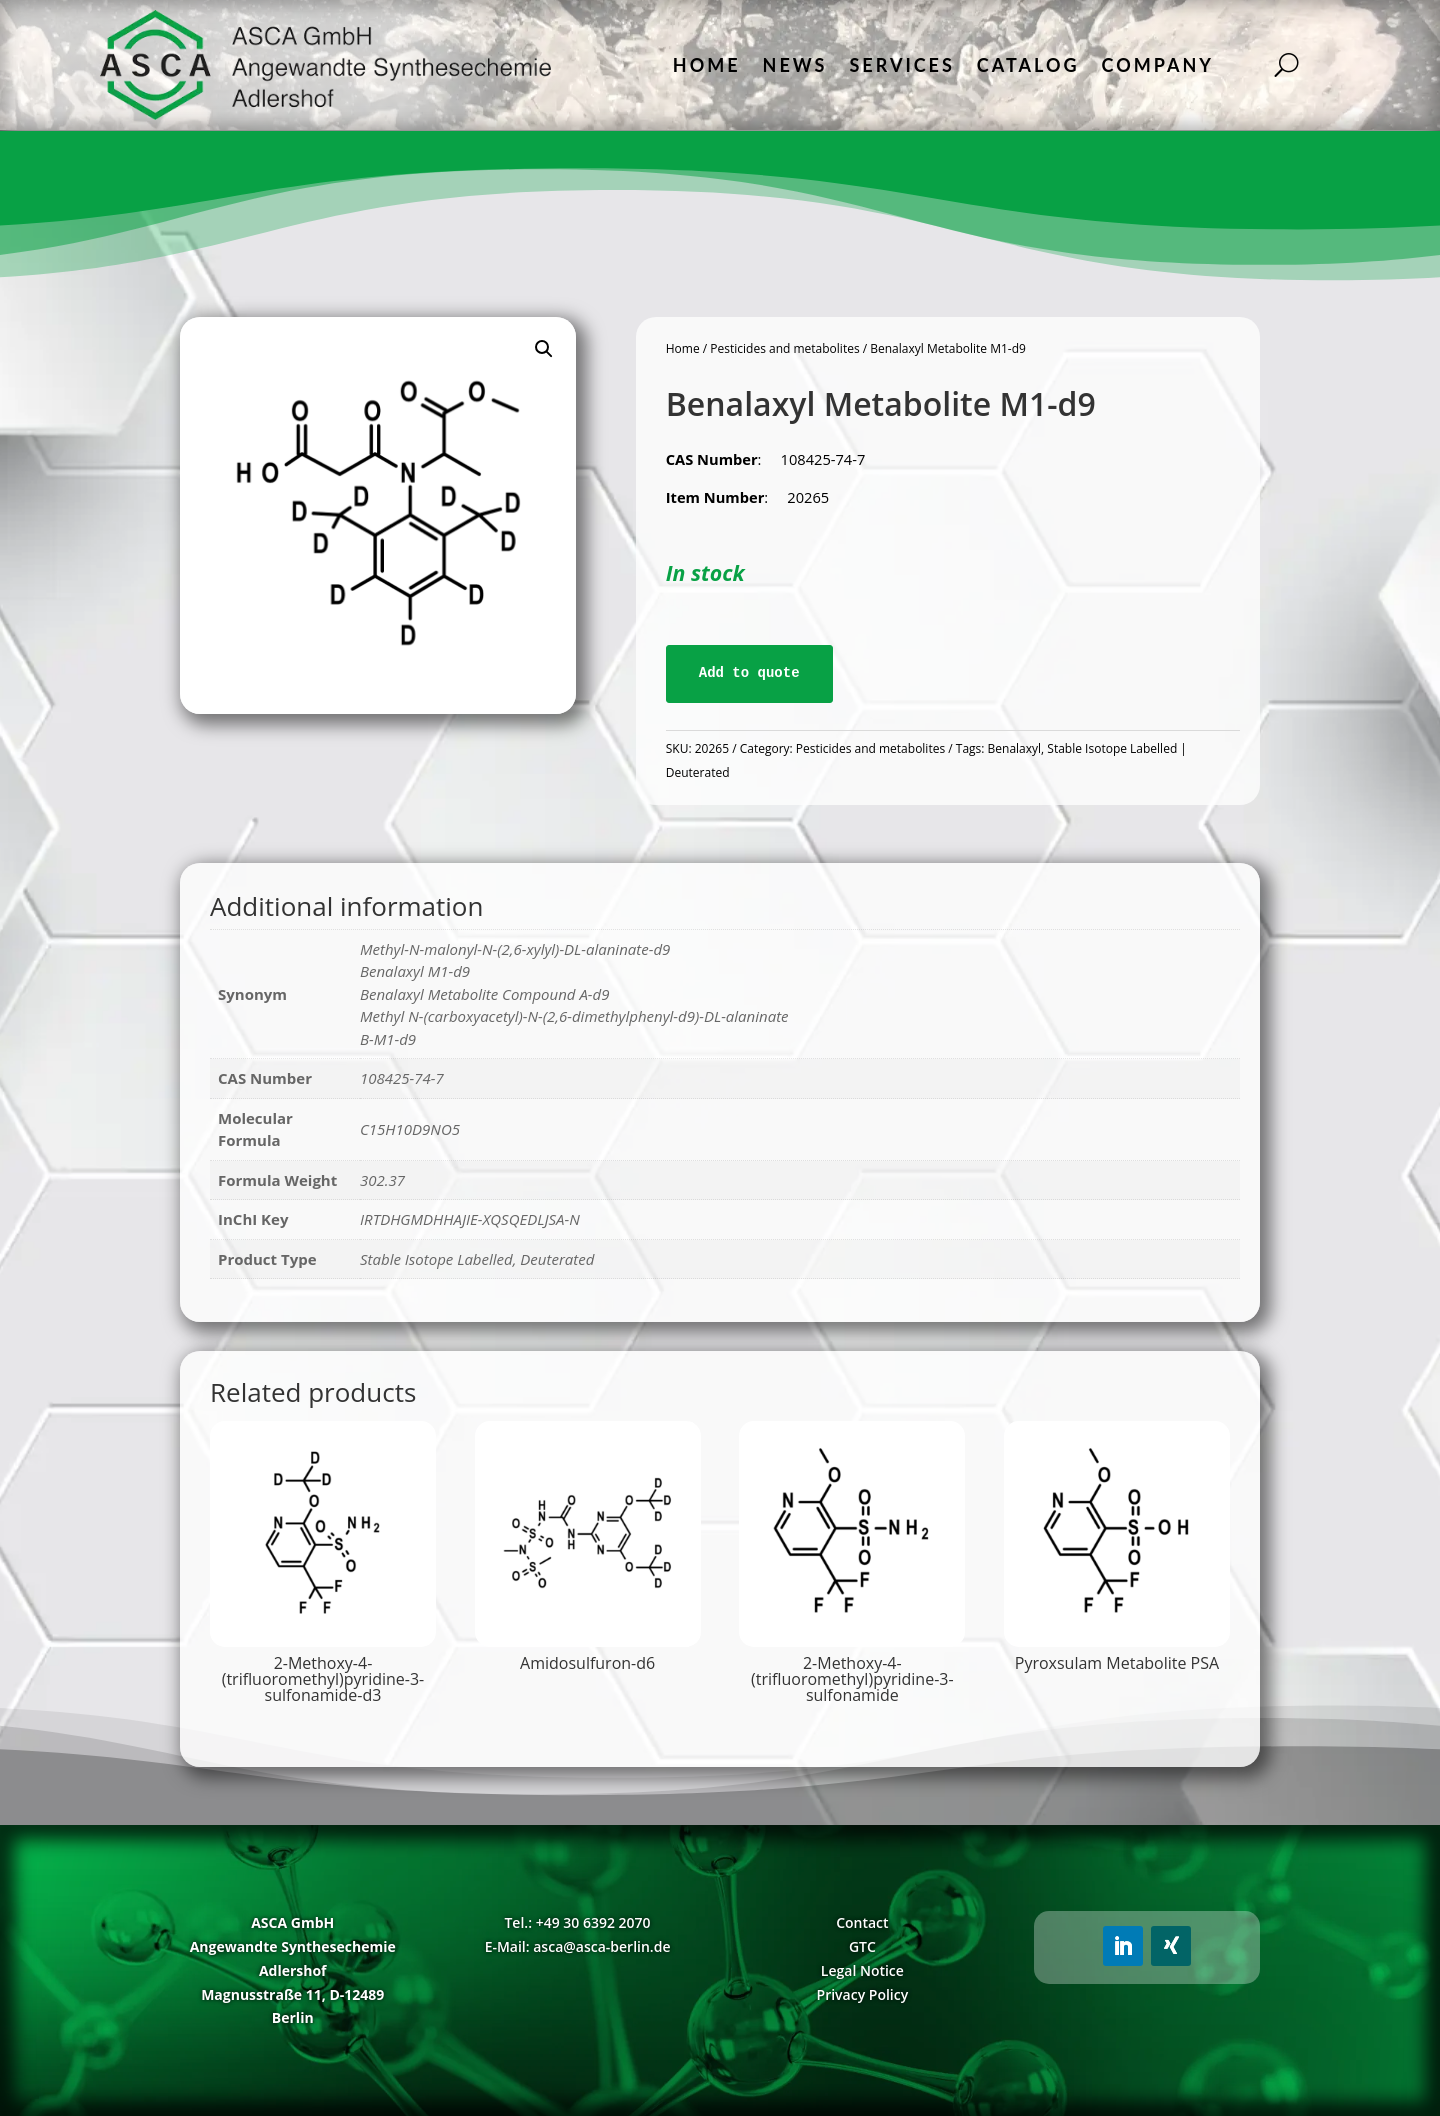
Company (1158, 65)
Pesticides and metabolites (784, 348)
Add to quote (749, 673)
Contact (862, 1922)
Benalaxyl (1015, 748)
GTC (862, 1946)
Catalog (1028, 65)
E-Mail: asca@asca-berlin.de (578, 1946)
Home (707, 65)
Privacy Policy (863, 1994)
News (795, 65)
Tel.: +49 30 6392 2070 (577, 1922)
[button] (544, 349)
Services (901, 65)
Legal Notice (862, 1970)
